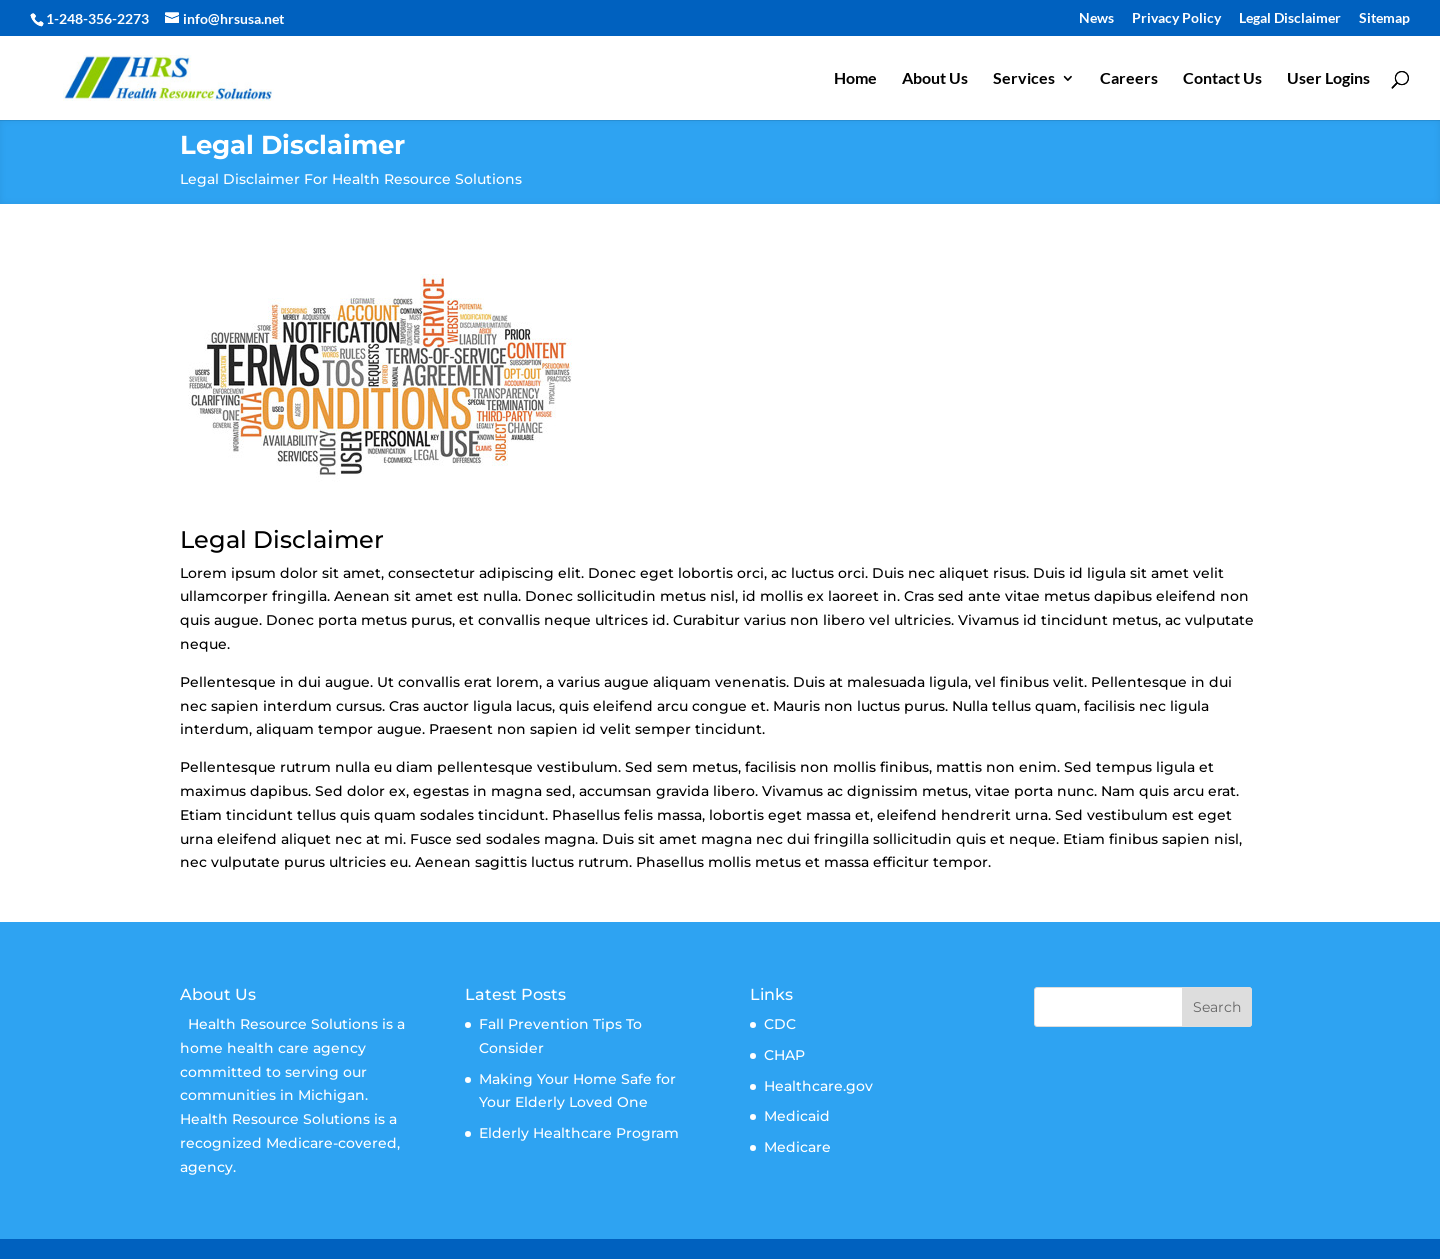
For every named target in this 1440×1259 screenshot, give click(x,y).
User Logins (1328, 79)
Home (855, 79)
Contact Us (1222, 79)
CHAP (784, 1055)
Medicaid (797, 1116)
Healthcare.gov (818, 1086)
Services (1024, 79)
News (1096, 18)
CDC (780, 1024)
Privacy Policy (1176, 18)
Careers (1129, 79)
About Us (935, 79)
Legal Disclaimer (1290, 18)
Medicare (797, 1147)
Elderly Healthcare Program (579, 1133)
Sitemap (1384, 18)
